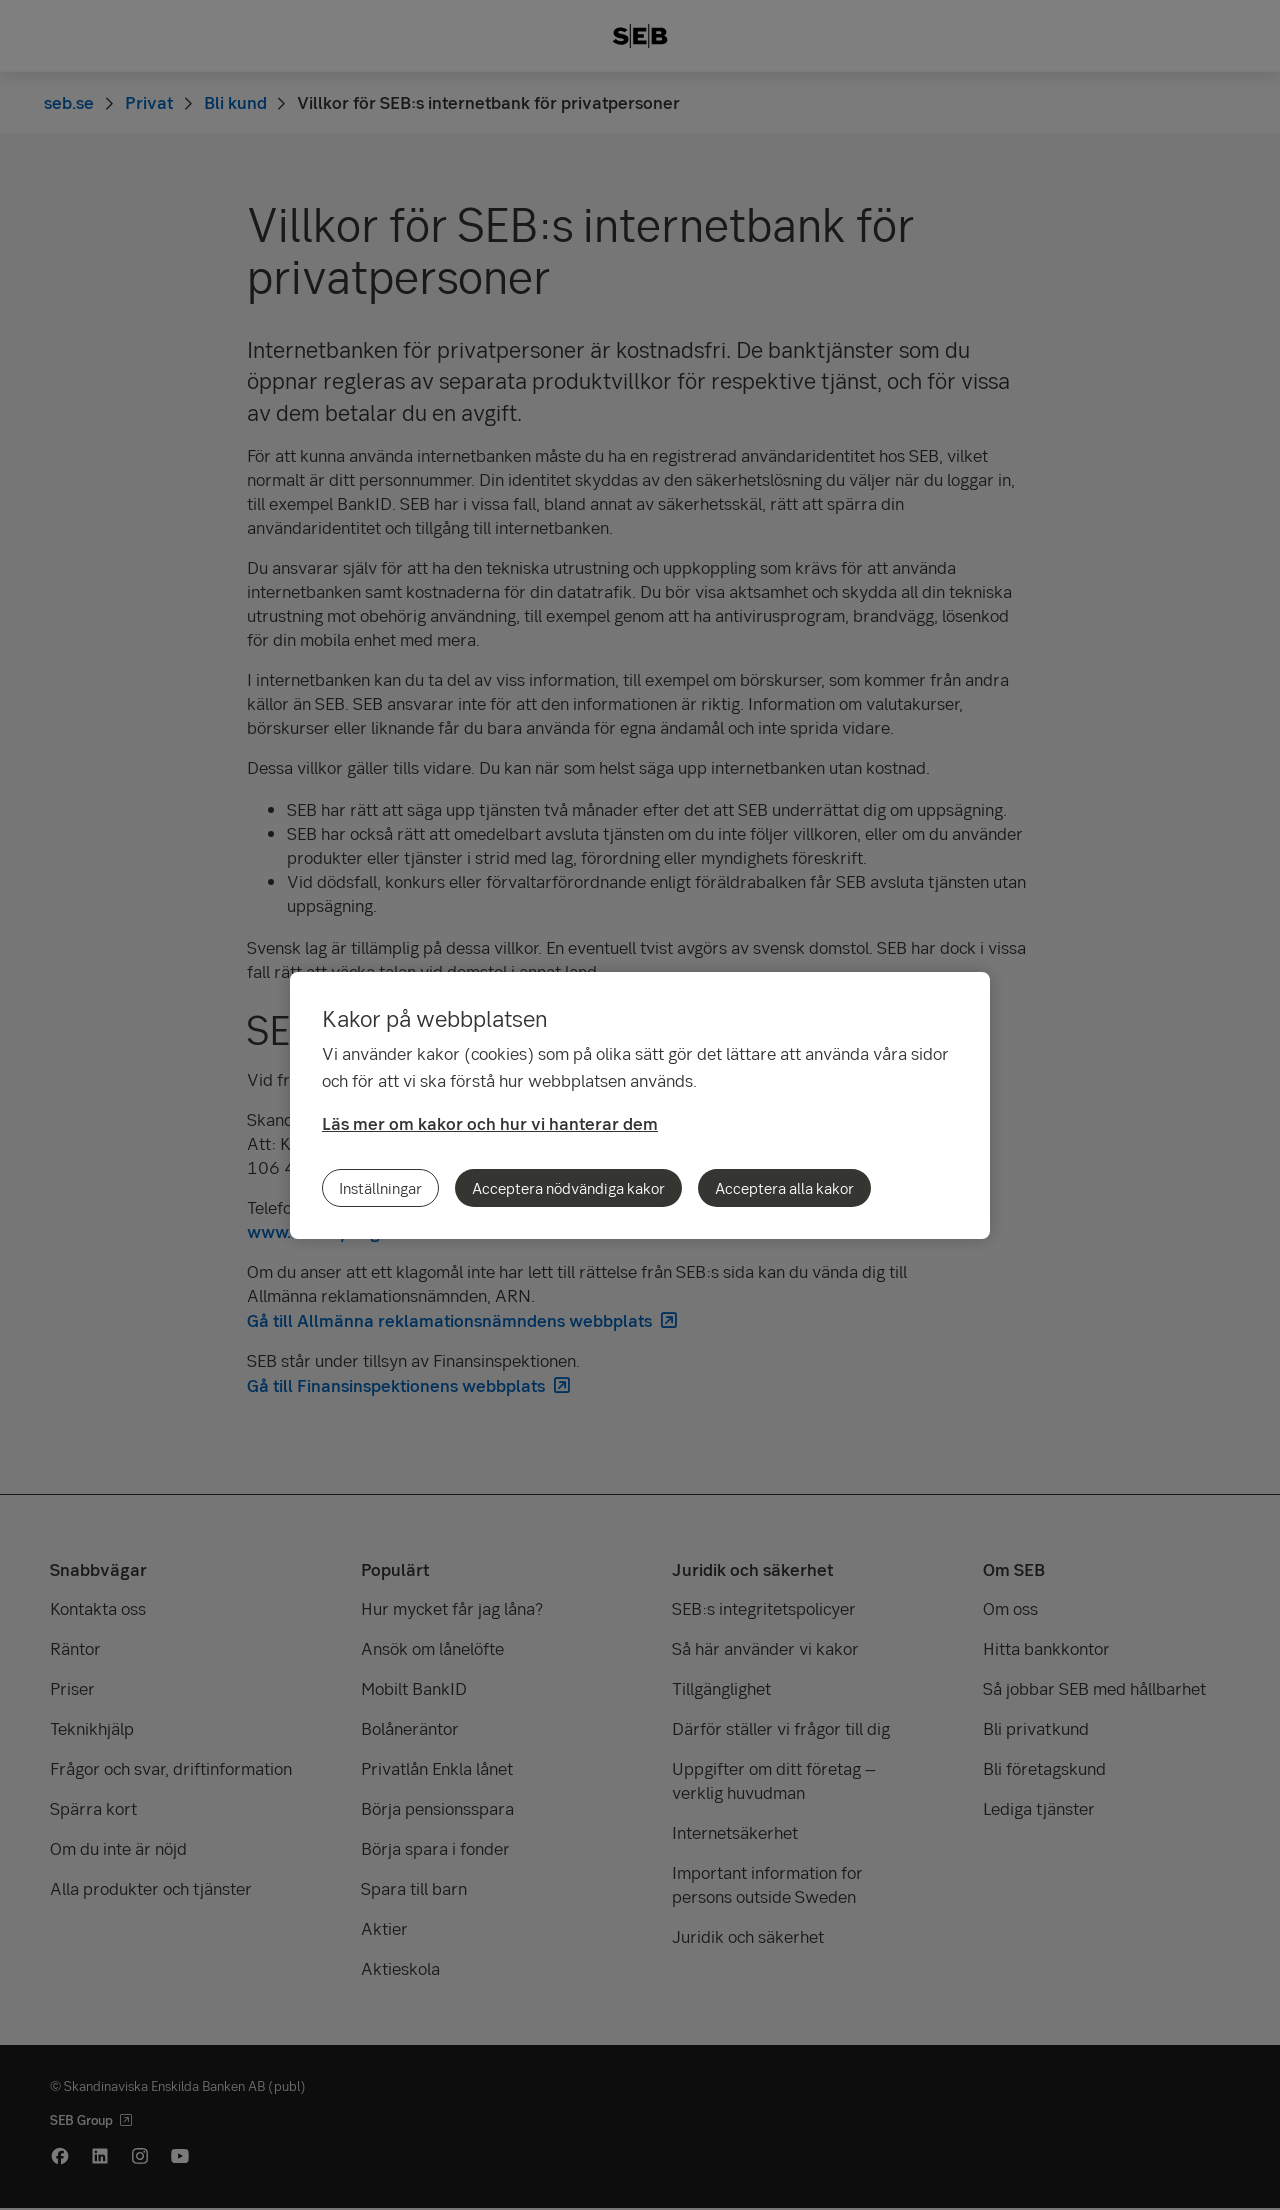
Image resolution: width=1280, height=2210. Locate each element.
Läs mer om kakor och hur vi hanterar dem (490, 1123)
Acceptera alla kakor (784, 1188)
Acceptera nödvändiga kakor (568, 1188)
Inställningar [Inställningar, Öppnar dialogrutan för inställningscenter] (380, 1188)
